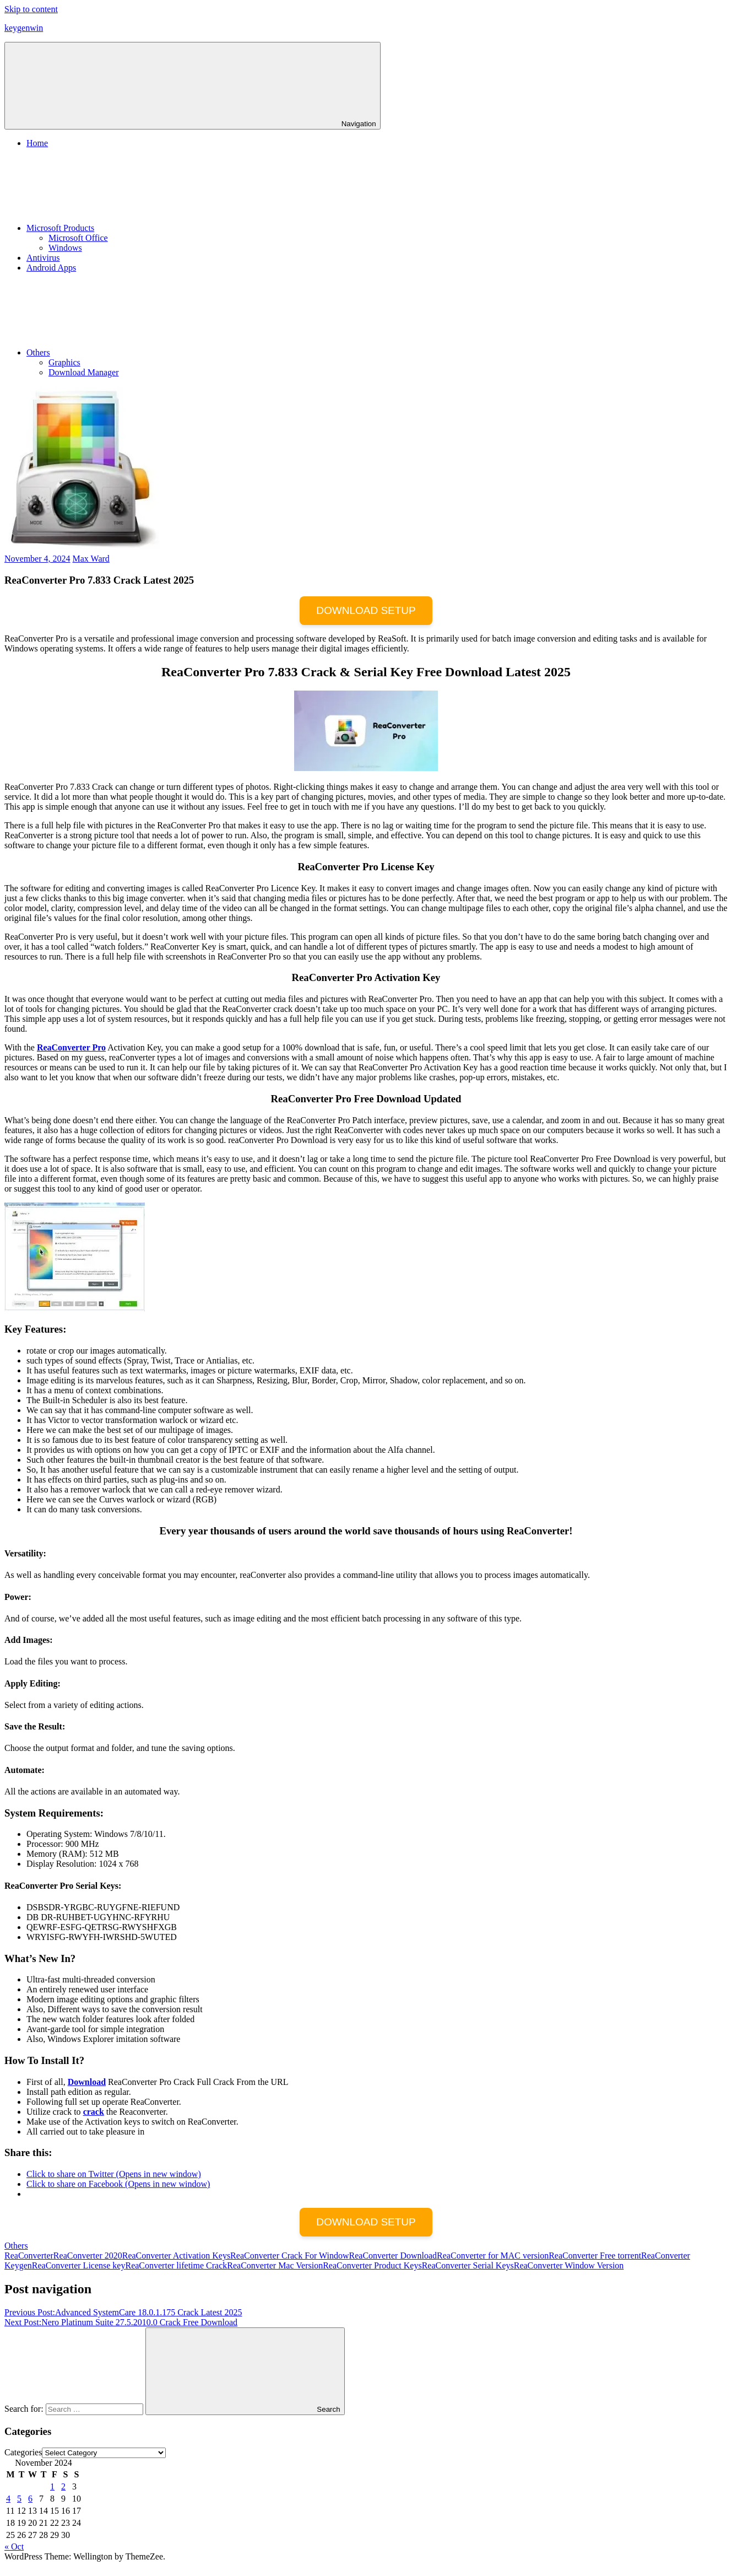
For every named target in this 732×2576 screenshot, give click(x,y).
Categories (23, 2452)
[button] (82, 469)
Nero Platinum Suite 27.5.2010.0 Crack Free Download (120, 2322)
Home (37, 143)
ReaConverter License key (79, 2265)
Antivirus (42, 257)
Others (120, 352)
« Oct (14, 2546)
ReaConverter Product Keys (372, 2265)
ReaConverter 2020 (87, 2255)
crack (93, 2111)
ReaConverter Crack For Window (289, 2255)
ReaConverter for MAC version (493, 2255)
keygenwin (23, 28)
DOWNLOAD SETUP (366, 610)
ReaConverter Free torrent (595, 2255)
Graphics (64, 362)
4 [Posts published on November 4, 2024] (8, 2498)
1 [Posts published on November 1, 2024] (52, 2486)
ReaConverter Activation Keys (176, 2255)
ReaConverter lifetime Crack (176, 2265)
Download (87, 2082)
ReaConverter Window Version (569, 2265)
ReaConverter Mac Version (275, 2265)
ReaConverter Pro (71, 1047)
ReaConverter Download (393, 2255)
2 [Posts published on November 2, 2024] (63, 2486)
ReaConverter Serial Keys (468, 2265)
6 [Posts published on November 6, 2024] (30, 2498)
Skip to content (31, 9)
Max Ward (91, 558)
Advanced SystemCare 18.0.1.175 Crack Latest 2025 (123, 2312)
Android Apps (51, 267)
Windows (65, 247)
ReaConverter (28, 2255)
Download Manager (83, 372)
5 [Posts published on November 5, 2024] (19, 2498)
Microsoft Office (78, 237)
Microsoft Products (142, 228)
